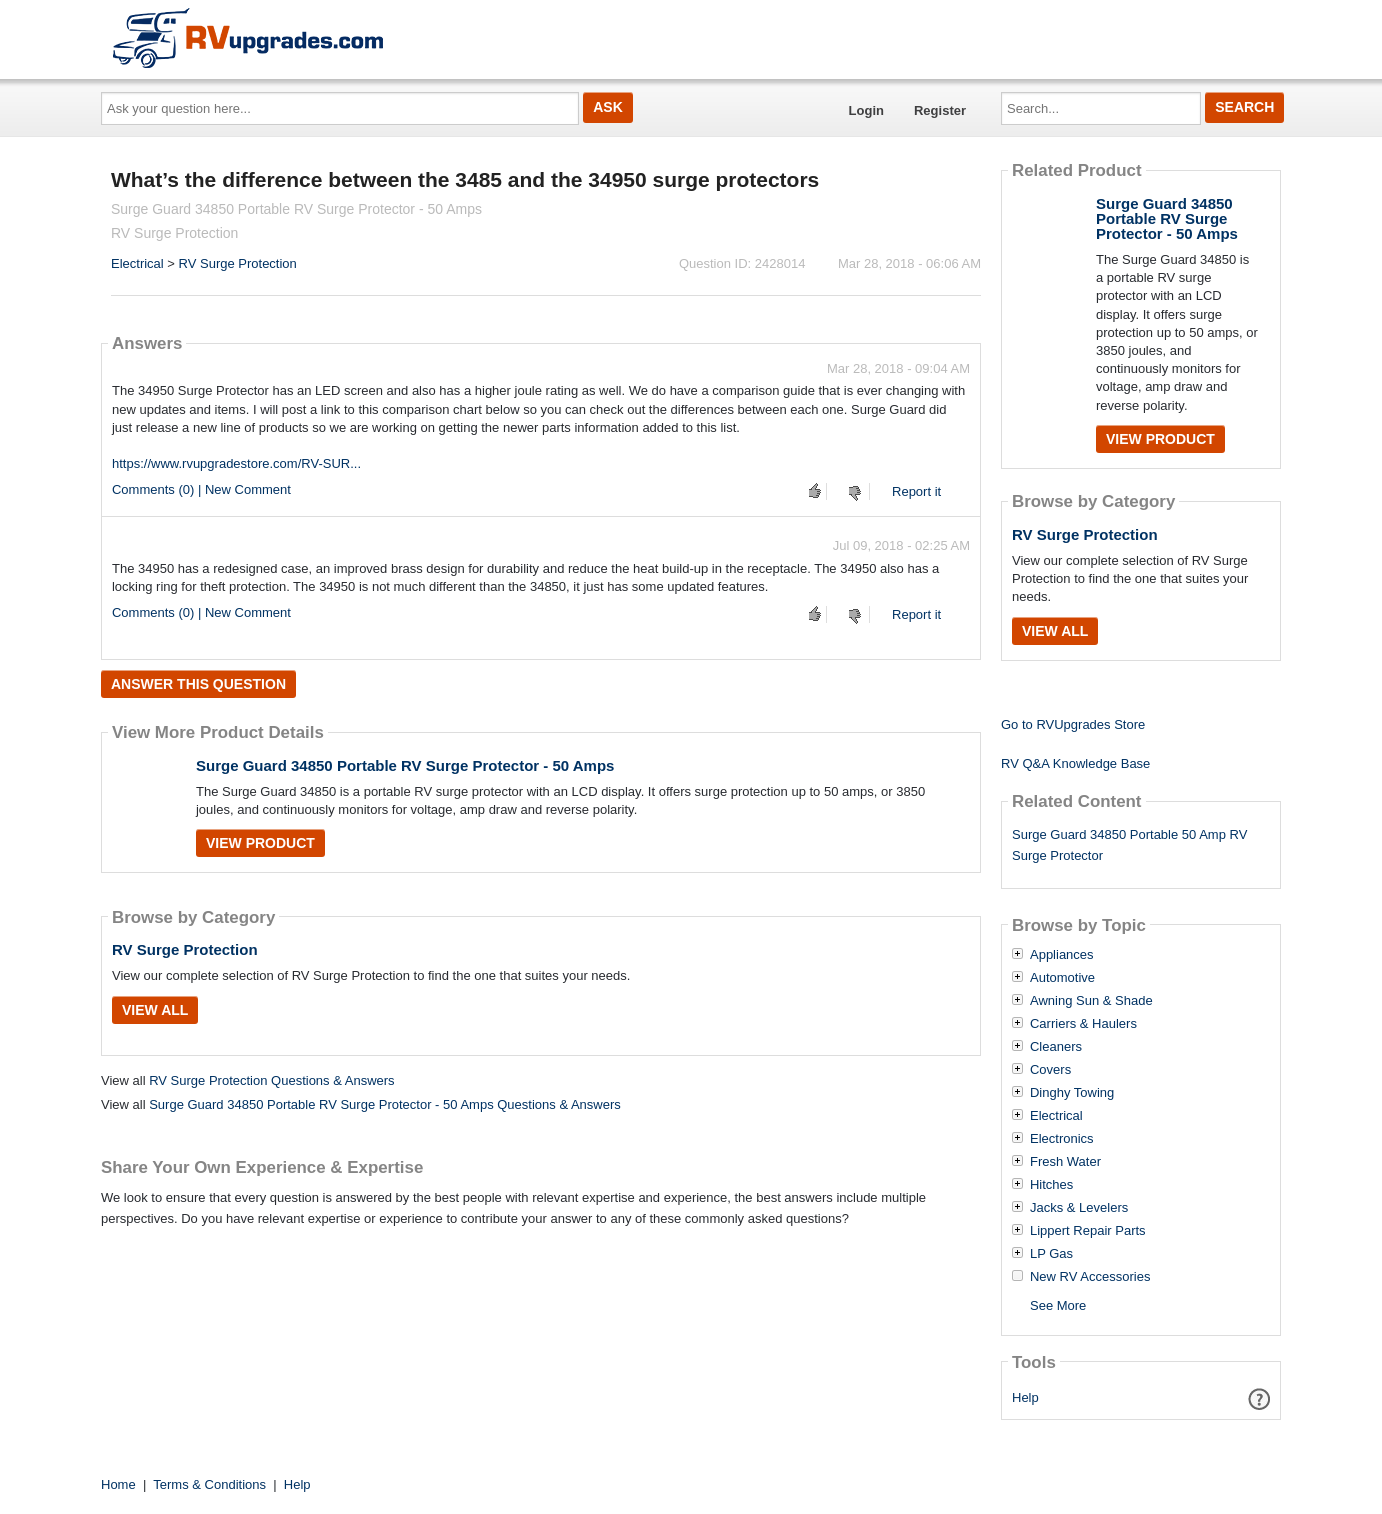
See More (1058, 1305)
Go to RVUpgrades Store (1073, 724)
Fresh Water (1065, 1162)
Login (866, 110)
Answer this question (198, 684)
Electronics (1062, 1139)
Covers (1050, 1070)
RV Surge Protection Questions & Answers (271, 1080)
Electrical (137, 263)
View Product (260, 843)
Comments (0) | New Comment (201, 489)
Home (118, 1484)
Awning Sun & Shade (1091, 1001)
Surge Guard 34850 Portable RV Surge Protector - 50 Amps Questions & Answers (385, 1104)
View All (155, 1010)
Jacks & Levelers (1079, 1208)
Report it (916, 491)
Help (1025, 1397)
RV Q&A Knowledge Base (1075, 763)
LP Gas (1051, 1254)
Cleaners (1056, 1047)
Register (940, 110)
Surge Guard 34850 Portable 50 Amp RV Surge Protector (1129, 845)
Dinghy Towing (1072, 1093)
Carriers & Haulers (1083, 1024)
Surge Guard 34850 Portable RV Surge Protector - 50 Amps (405, 765)
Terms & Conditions (209, 1484)
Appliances (1062, 955)
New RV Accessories (1090, 1277)
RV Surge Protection (238, 263)
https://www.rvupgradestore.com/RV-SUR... (236, 463)
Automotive (1062, 978)
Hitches (1051, 1185)
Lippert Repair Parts (1088, 1231)
